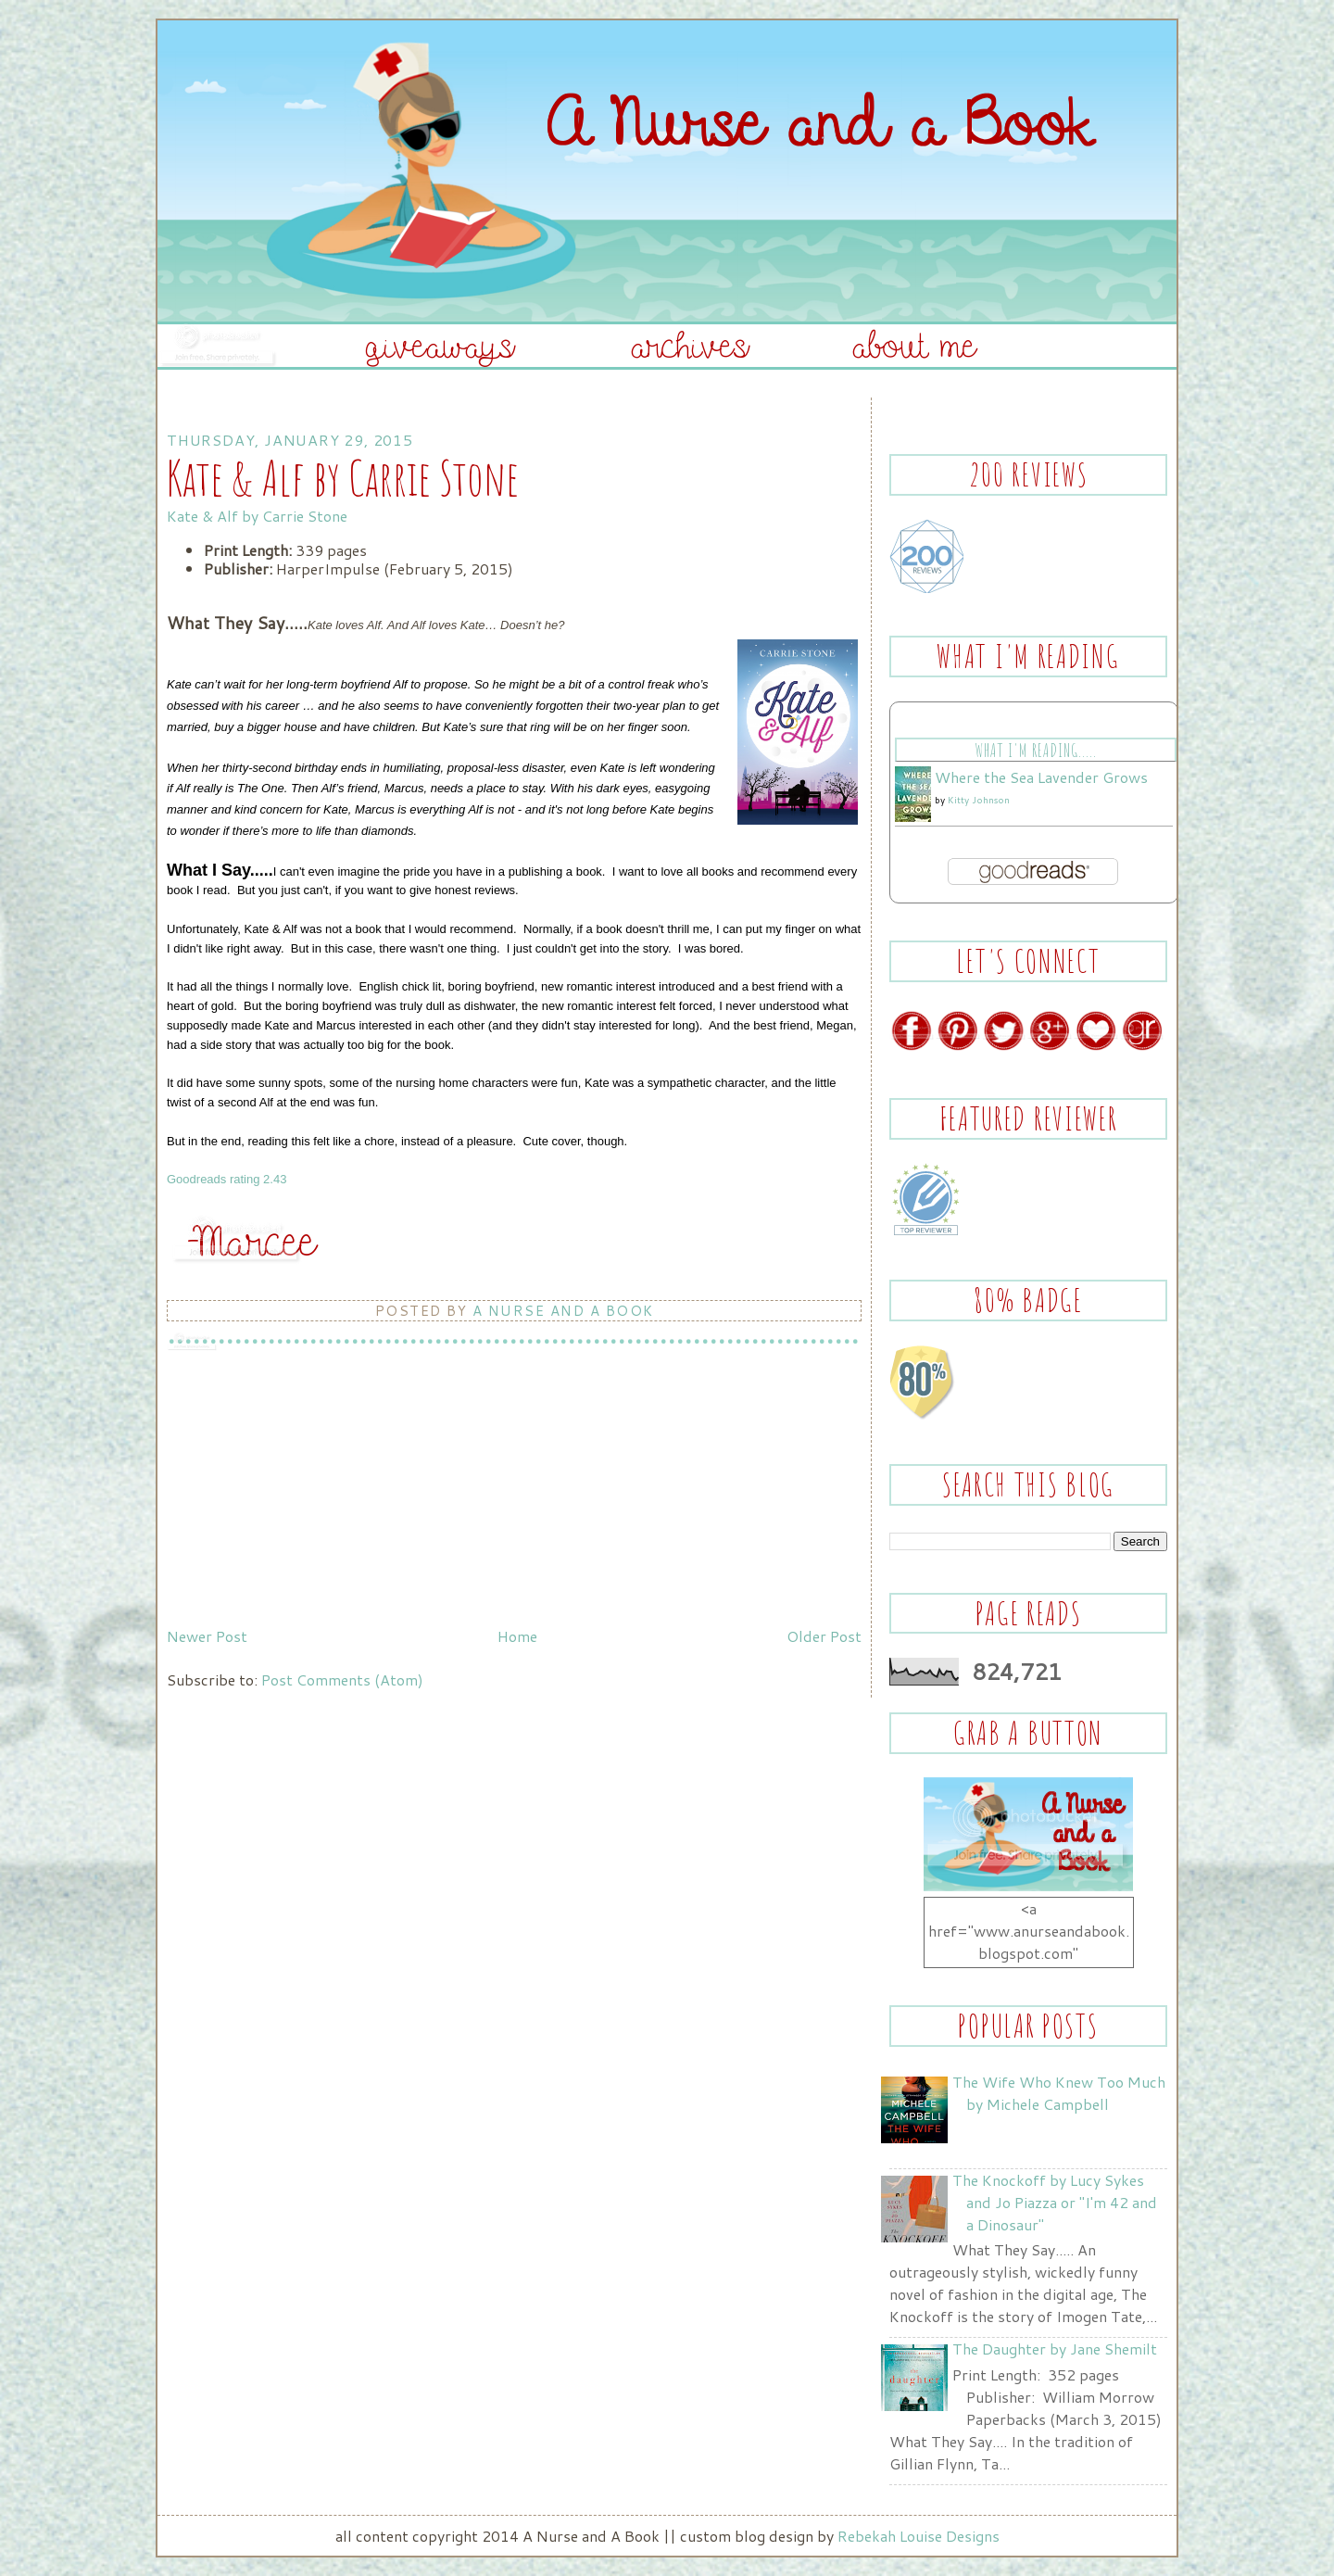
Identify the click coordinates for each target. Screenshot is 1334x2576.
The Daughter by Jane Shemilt (1054, 2348)
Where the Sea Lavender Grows (1041, 777)
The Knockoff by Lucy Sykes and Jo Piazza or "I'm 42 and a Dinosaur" (1054, 2202)
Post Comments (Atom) (342, 1679)
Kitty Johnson (979, 799)
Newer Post (207, 1636)
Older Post (824, 1636)
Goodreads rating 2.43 (226, 1179)
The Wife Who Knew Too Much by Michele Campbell (1058, 2093)
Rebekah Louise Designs (918, 2535)
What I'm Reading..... (1035, 750)
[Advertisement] (306, 1490)
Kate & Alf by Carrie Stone (257, 515)
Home (517, 1636)
